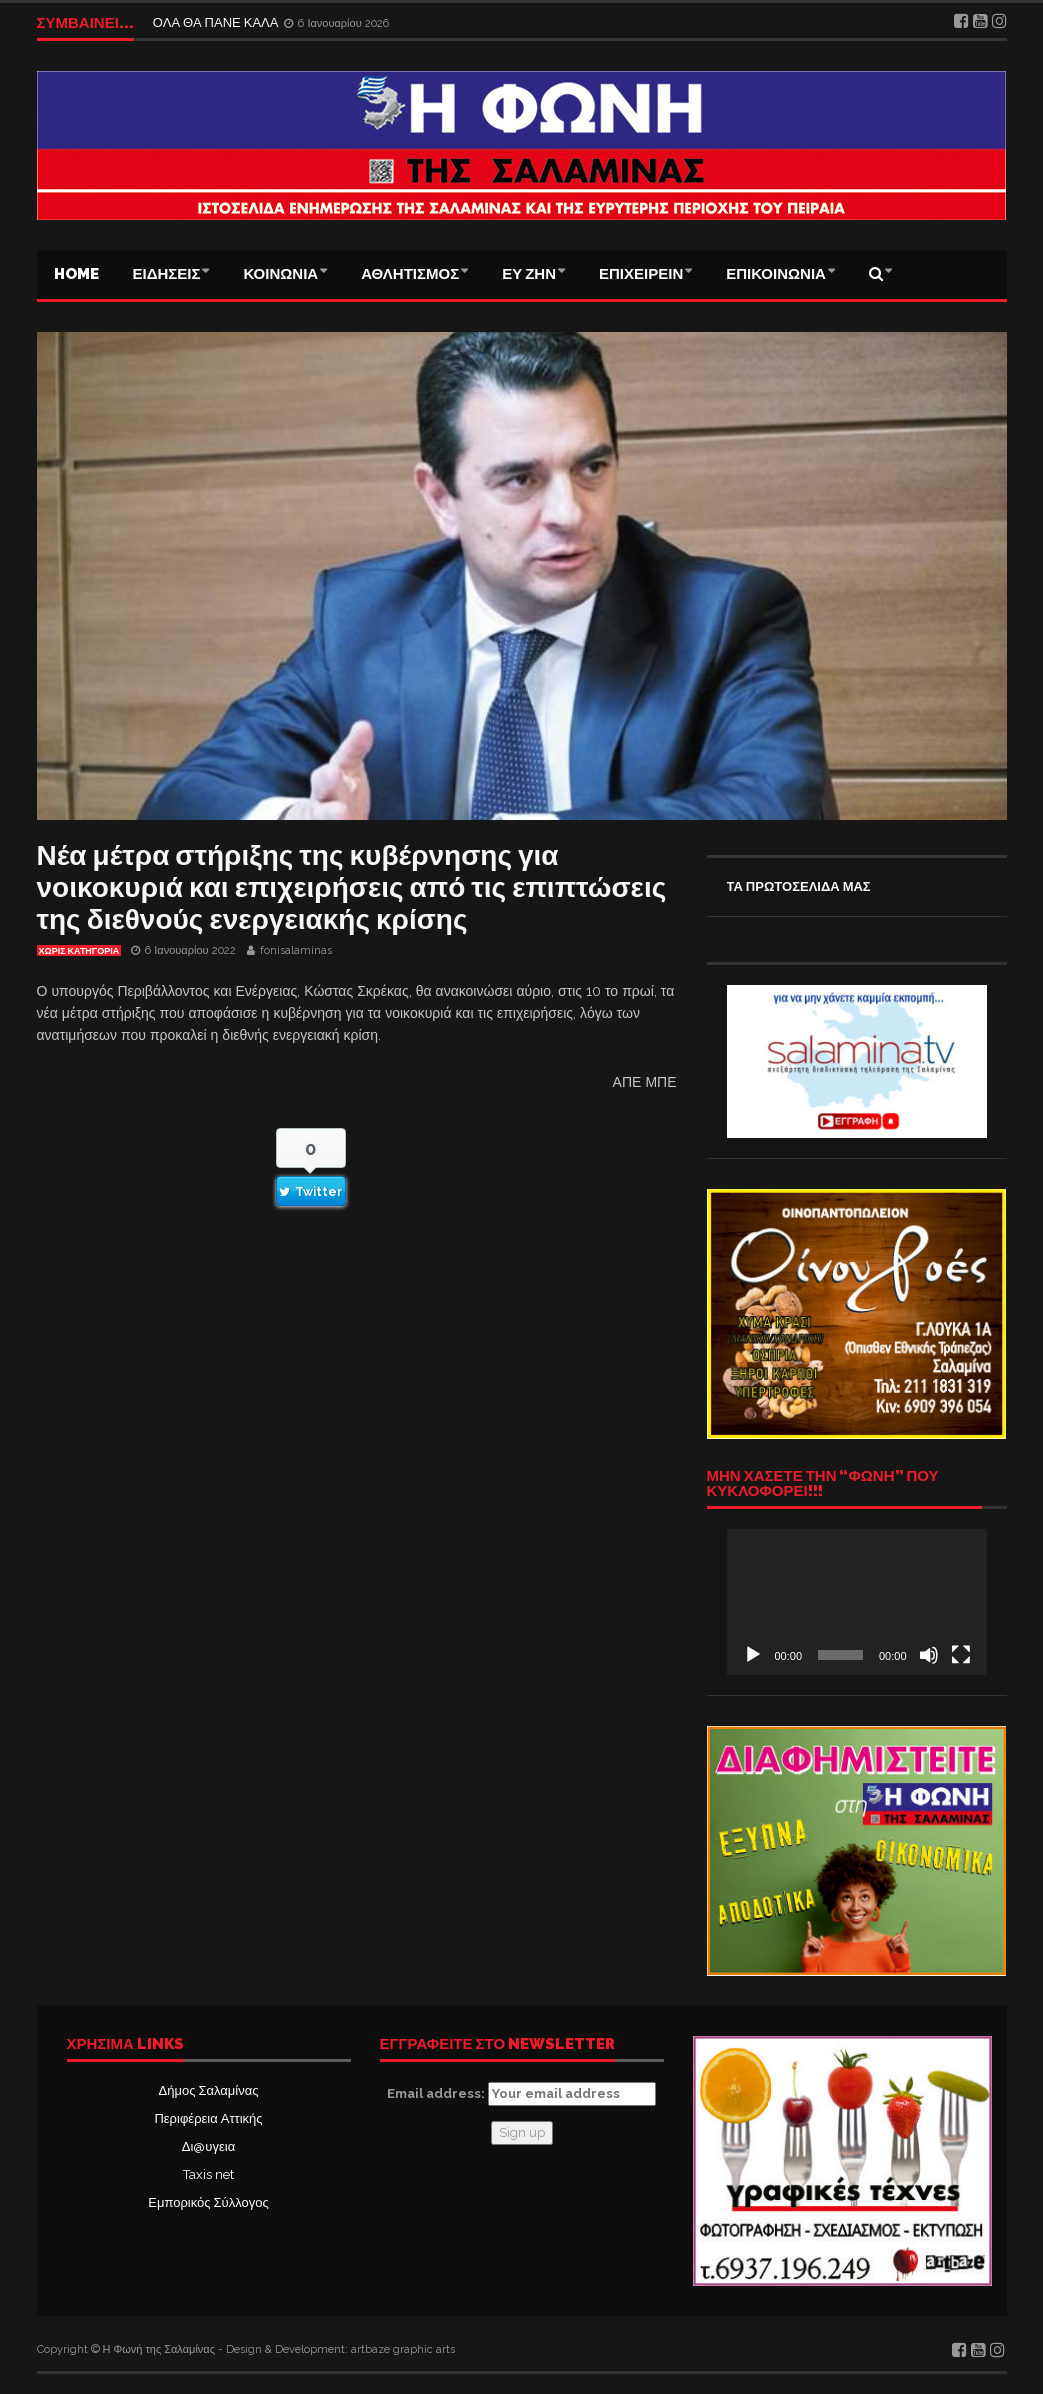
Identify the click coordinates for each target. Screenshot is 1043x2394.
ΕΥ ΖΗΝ (529, 274)
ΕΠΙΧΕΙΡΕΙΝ (641, 274)
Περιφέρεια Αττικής (208, 2118)
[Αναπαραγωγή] (753, 1655)
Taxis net (208, 2174)
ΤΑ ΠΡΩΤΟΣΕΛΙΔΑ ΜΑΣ (799, 886)
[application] (857, 1602)
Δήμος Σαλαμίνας (209, 2090)
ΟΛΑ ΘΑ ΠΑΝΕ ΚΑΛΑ (217, 22)
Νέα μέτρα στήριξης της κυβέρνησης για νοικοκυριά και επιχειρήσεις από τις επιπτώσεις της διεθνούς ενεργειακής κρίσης (352, 887)
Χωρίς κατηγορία (79, 951)
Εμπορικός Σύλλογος (208, 2202)
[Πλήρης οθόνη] (961, 1655)
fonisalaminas (296, 950)
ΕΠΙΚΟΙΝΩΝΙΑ (776, 274)
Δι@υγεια (208, 2146)
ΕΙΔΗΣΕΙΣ (167, 274)
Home (76, 274)
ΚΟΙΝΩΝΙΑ (280, 274)
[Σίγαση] (929, 1655)
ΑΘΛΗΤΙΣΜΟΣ (410, 274)
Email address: (521, 2094)
